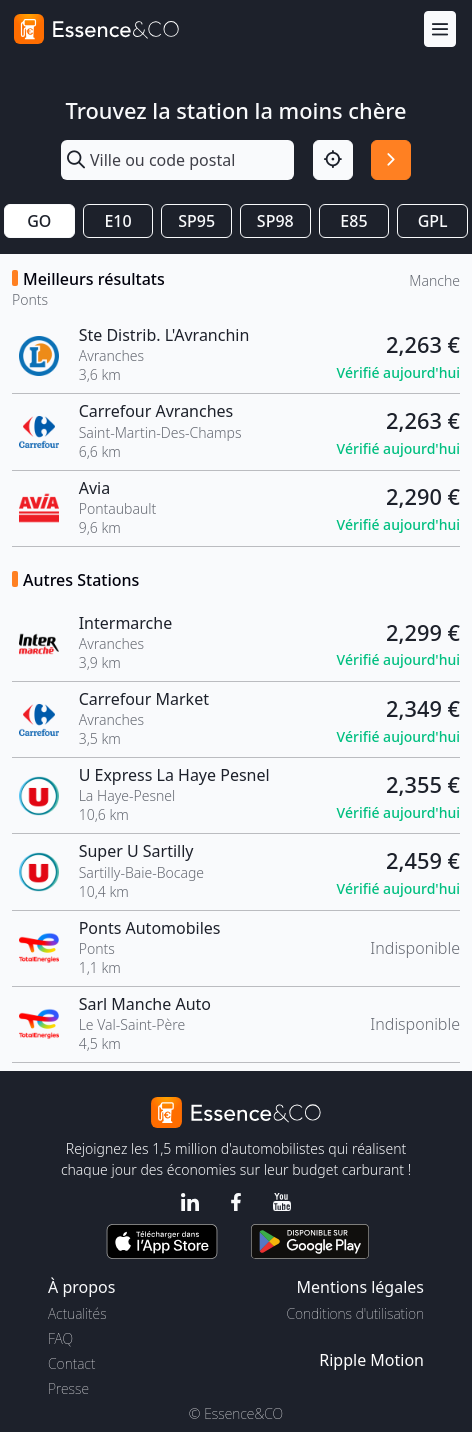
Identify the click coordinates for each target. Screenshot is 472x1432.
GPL (433, 221)
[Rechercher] (391, 160)
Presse (68, 1388)
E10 (117, 221)
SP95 (196, 221)
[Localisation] (333, 160)
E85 (353, 221)
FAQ (60, 1338)
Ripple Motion (371, 1360)
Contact (71, 1363)
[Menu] (440, 29)
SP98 (275, 221)
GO (39, 221)
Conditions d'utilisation (355, 1313)
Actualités (77, 1313)
